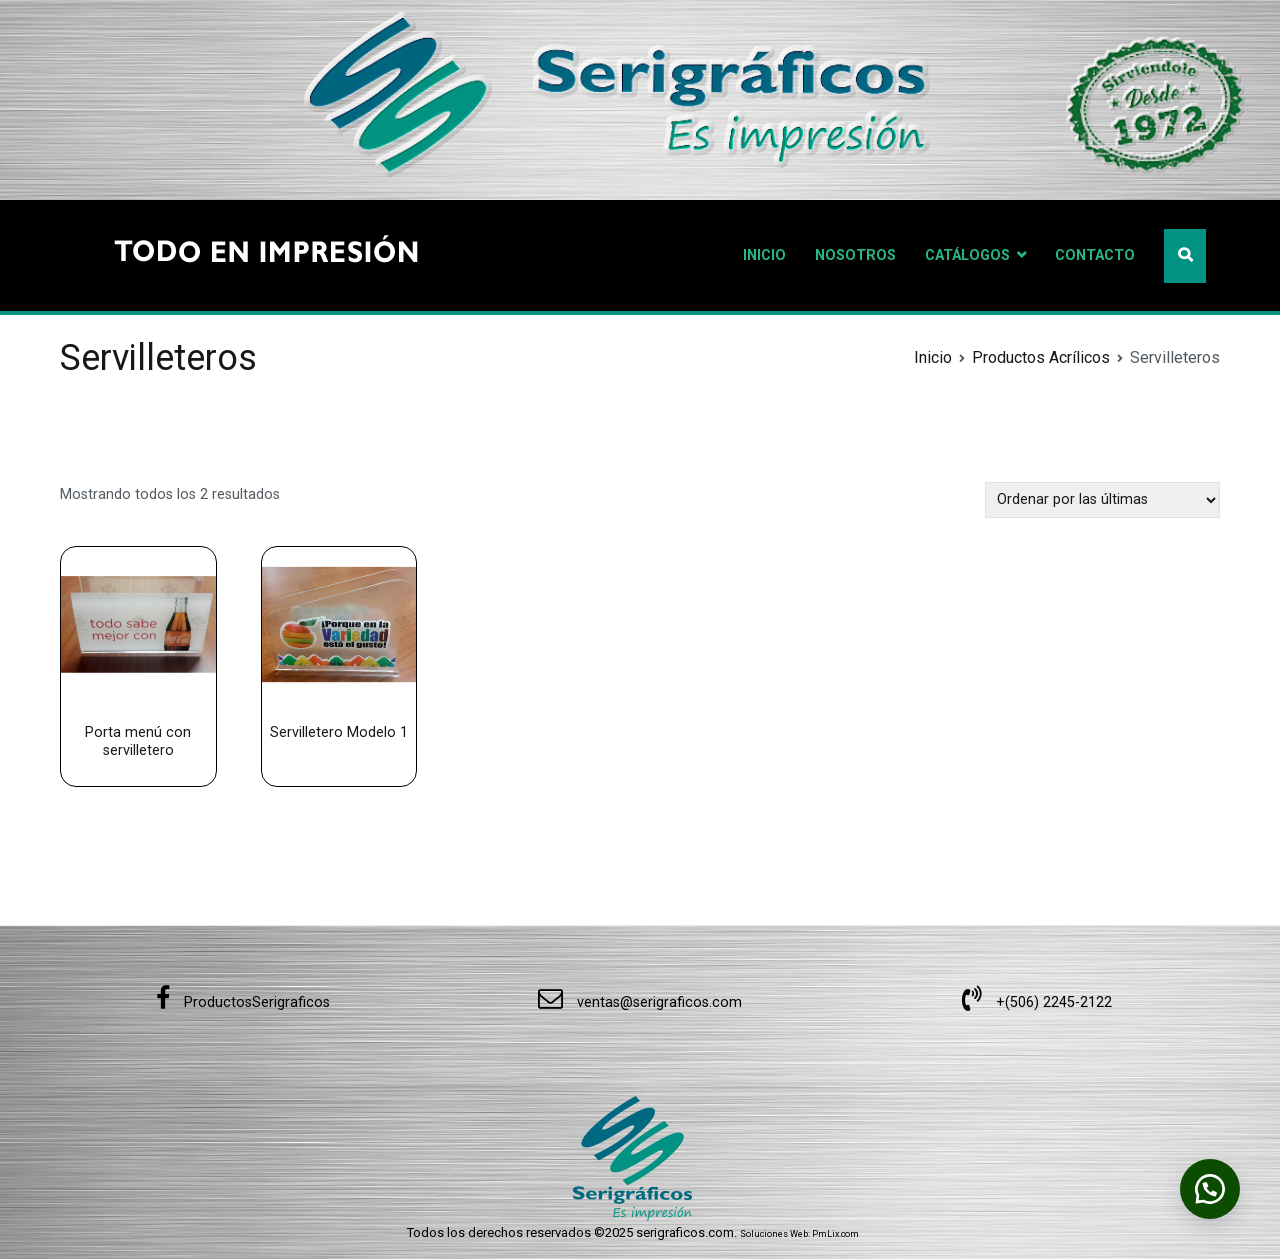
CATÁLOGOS (967, 255)
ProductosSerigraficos (243, 1002)
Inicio (933, 357)
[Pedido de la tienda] (1102, 499)
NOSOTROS (855, 255)
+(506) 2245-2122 (1037, 1002)
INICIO (764, 255)
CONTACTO (1095, 255)
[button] (1210, 1189)
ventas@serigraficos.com (640, 1002)
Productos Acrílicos (1041, 357)
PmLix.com (835, 1234)
